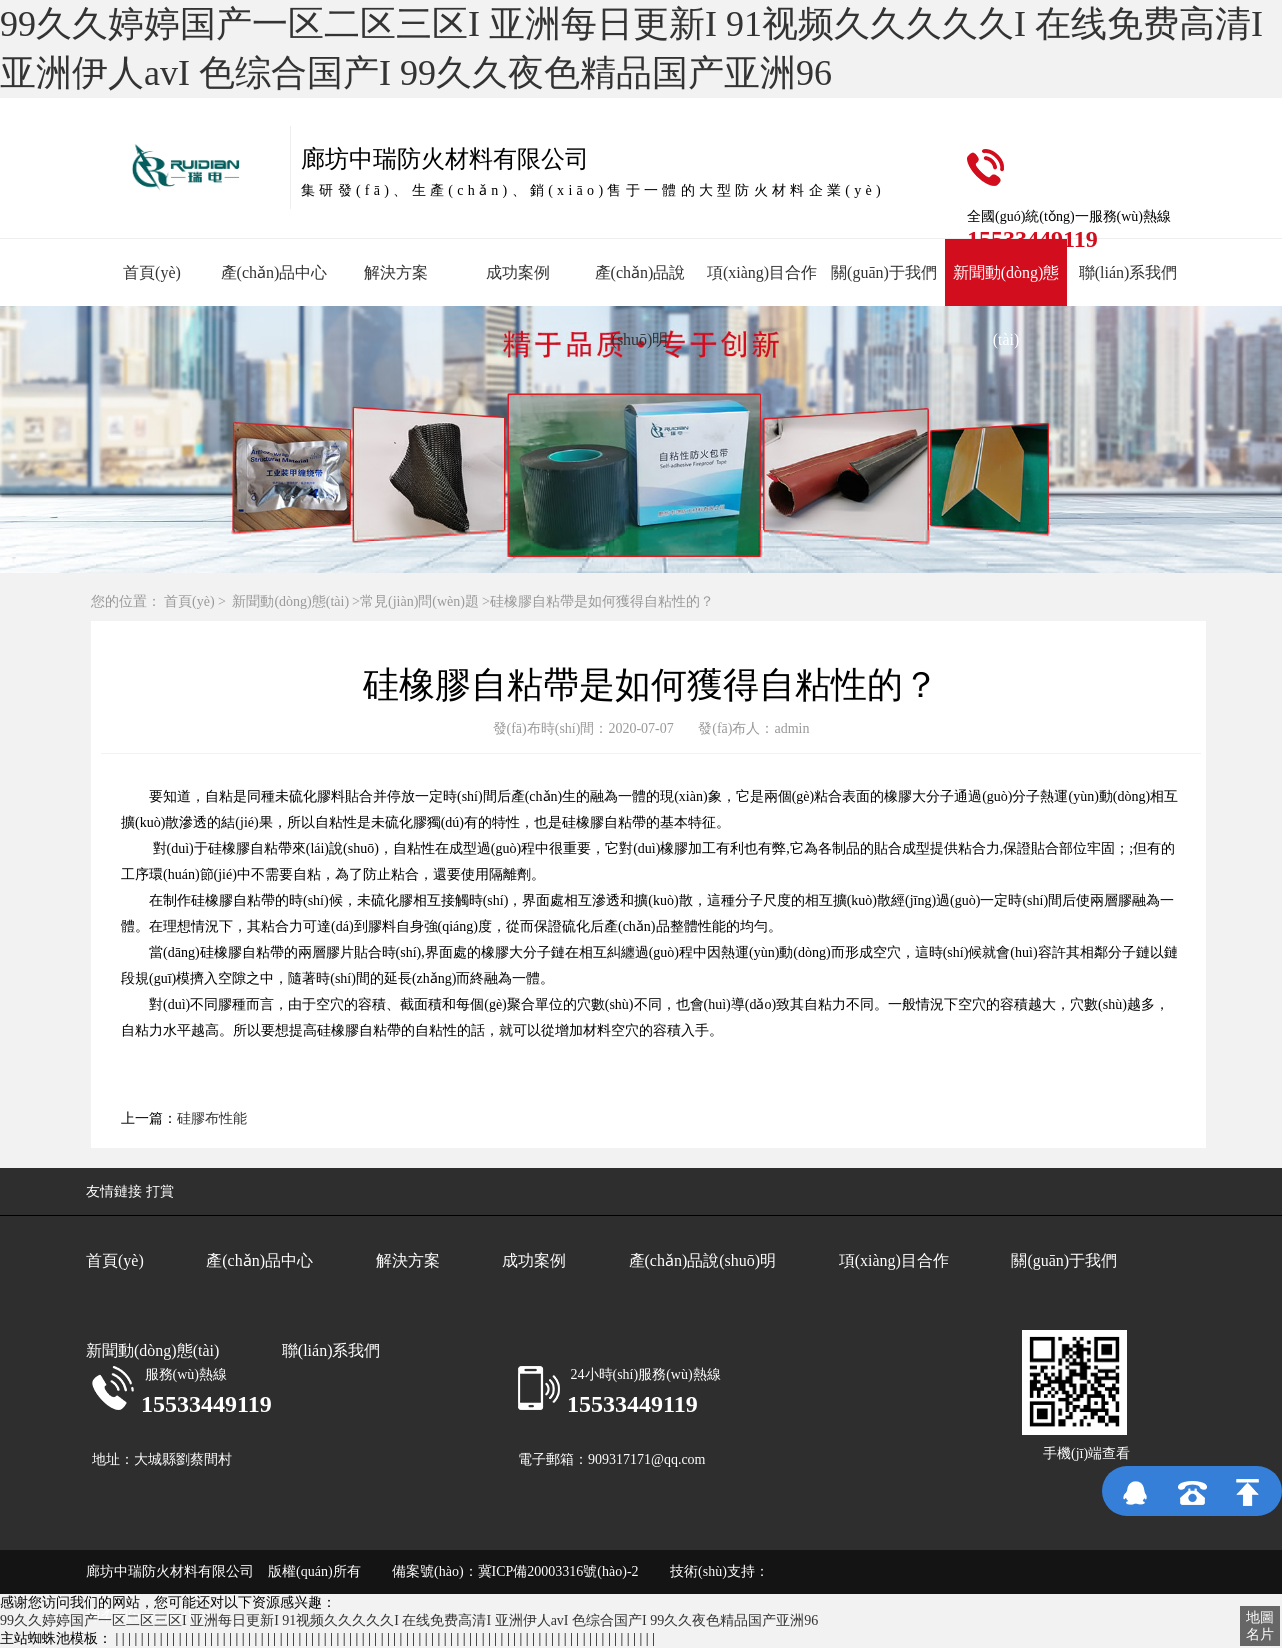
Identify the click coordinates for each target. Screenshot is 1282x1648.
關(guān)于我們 (884, 272)
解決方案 (396, 272)
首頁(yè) (152, 272)
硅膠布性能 (212, 1118)
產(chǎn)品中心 (274, 272)
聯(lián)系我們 (1128, 272)
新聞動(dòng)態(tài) (290, 601)
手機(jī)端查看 (1086, 1453)
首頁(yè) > (196, 601)
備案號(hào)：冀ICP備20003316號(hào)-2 (503, 1571)
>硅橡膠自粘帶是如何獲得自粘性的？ (598, 601)
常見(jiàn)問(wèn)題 (419, 601)
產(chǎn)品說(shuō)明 (703, 1260)
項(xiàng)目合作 (762, 272)
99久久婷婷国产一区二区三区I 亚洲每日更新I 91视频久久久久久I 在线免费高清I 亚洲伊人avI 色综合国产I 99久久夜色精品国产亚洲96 (409, 1620)
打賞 (160, 1191)
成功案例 (518, 272)
